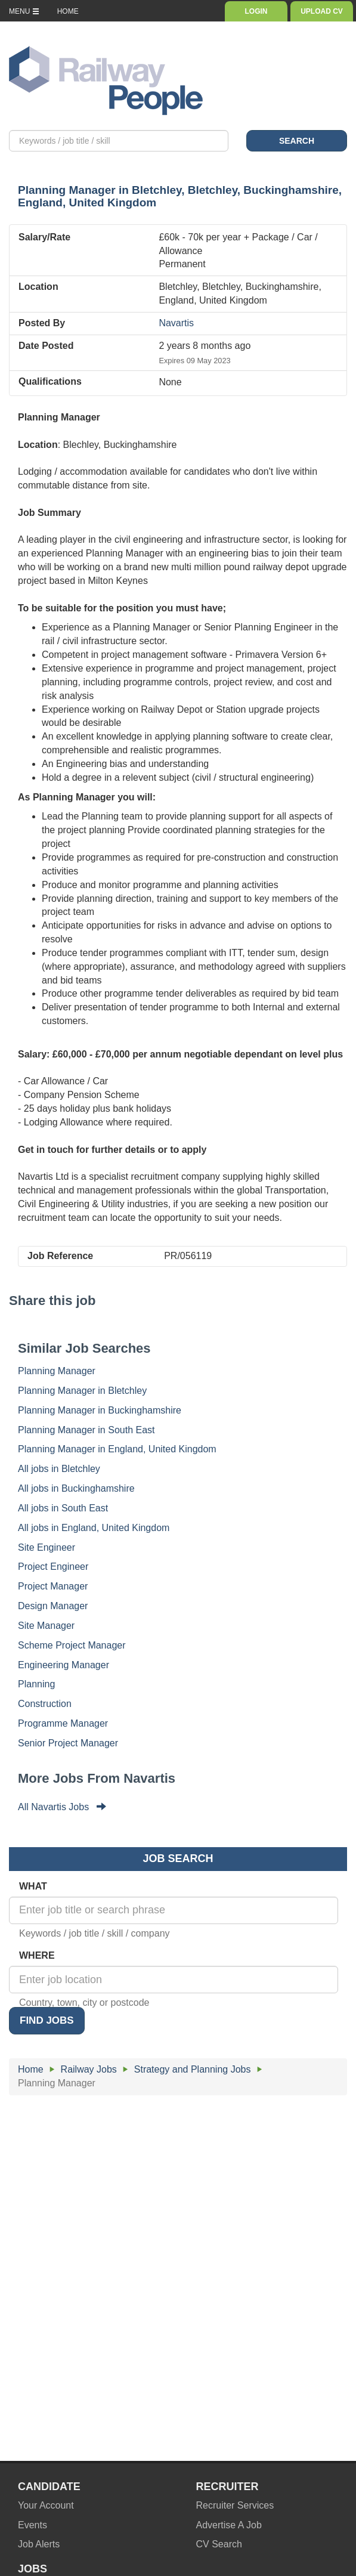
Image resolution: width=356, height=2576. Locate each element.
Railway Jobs (89, 2069)
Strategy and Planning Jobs (192, 2069)
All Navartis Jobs (62, 1807)
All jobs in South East (63, 1508)
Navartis (176, 323)
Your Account (46, 2505)
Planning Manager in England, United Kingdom (117, 1449)
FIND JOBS (47, 2020)
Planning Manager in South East (86, 1430)
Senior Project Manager (68, 1743)
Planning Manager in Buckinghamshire (99, 1410)
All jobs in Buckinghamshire (76, 1488)
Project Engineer (53, 1566)
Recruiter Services (235, 2505)
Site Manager (46, 1626)
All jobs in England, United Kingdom (93, 1528)
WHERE (37, 1955)
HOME (68, 11)
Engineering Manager (63, 1665)
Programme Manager (63, 1723)
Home (31, 2069)
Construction (45, 1704)
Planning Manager (56, 1371)
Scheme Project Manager (72, 1645)
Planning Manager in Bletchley (82, 1391)
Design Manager (53, 1606)
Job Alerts (39, 2544)
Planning (36, 1684)
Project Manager (53, 1586)
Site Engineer (46, 1547)
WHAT (33, 1886)
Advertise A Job (229, 2525)
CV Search (219, 2544)
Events (32, 2525)
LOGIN (256, 11)
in (180, 196)
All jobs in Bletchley (59, 1469)
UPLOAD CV (322, 11)
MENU (24, 11)
